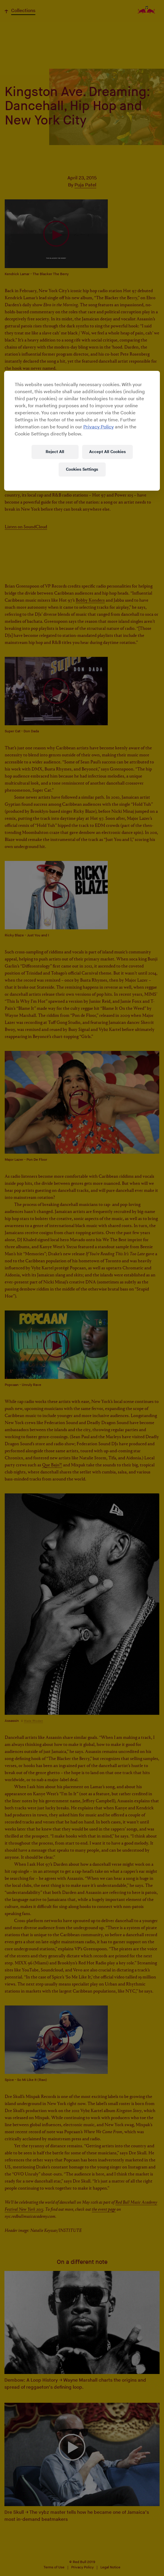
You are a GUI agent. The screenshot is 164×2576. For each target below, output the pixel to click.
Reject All (55, 451)
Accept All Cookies (107, 451)
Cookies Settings (82, 469)
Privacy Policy (98, 427)
